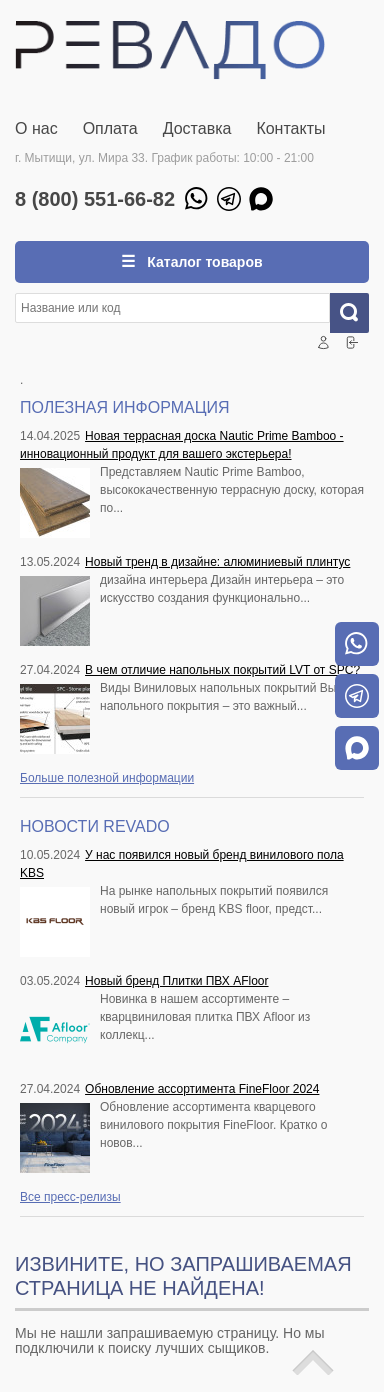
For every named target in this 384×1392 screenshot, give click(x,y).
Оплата (110, 128)
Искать (357, 313)
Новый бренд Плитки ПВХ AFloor (176, 981)
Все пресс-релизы (70, 1197)
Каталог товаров (202, 262)
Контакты (290, 128)
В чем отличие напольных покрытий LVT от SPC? (222, 670)
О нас (36, 128)
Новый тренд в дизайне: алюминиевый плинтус (217, 562)
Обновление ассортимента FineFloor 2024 (202, 1089)
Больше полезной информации (107, 778)
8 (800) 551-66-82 (95, 199)
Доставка (197, 128)
